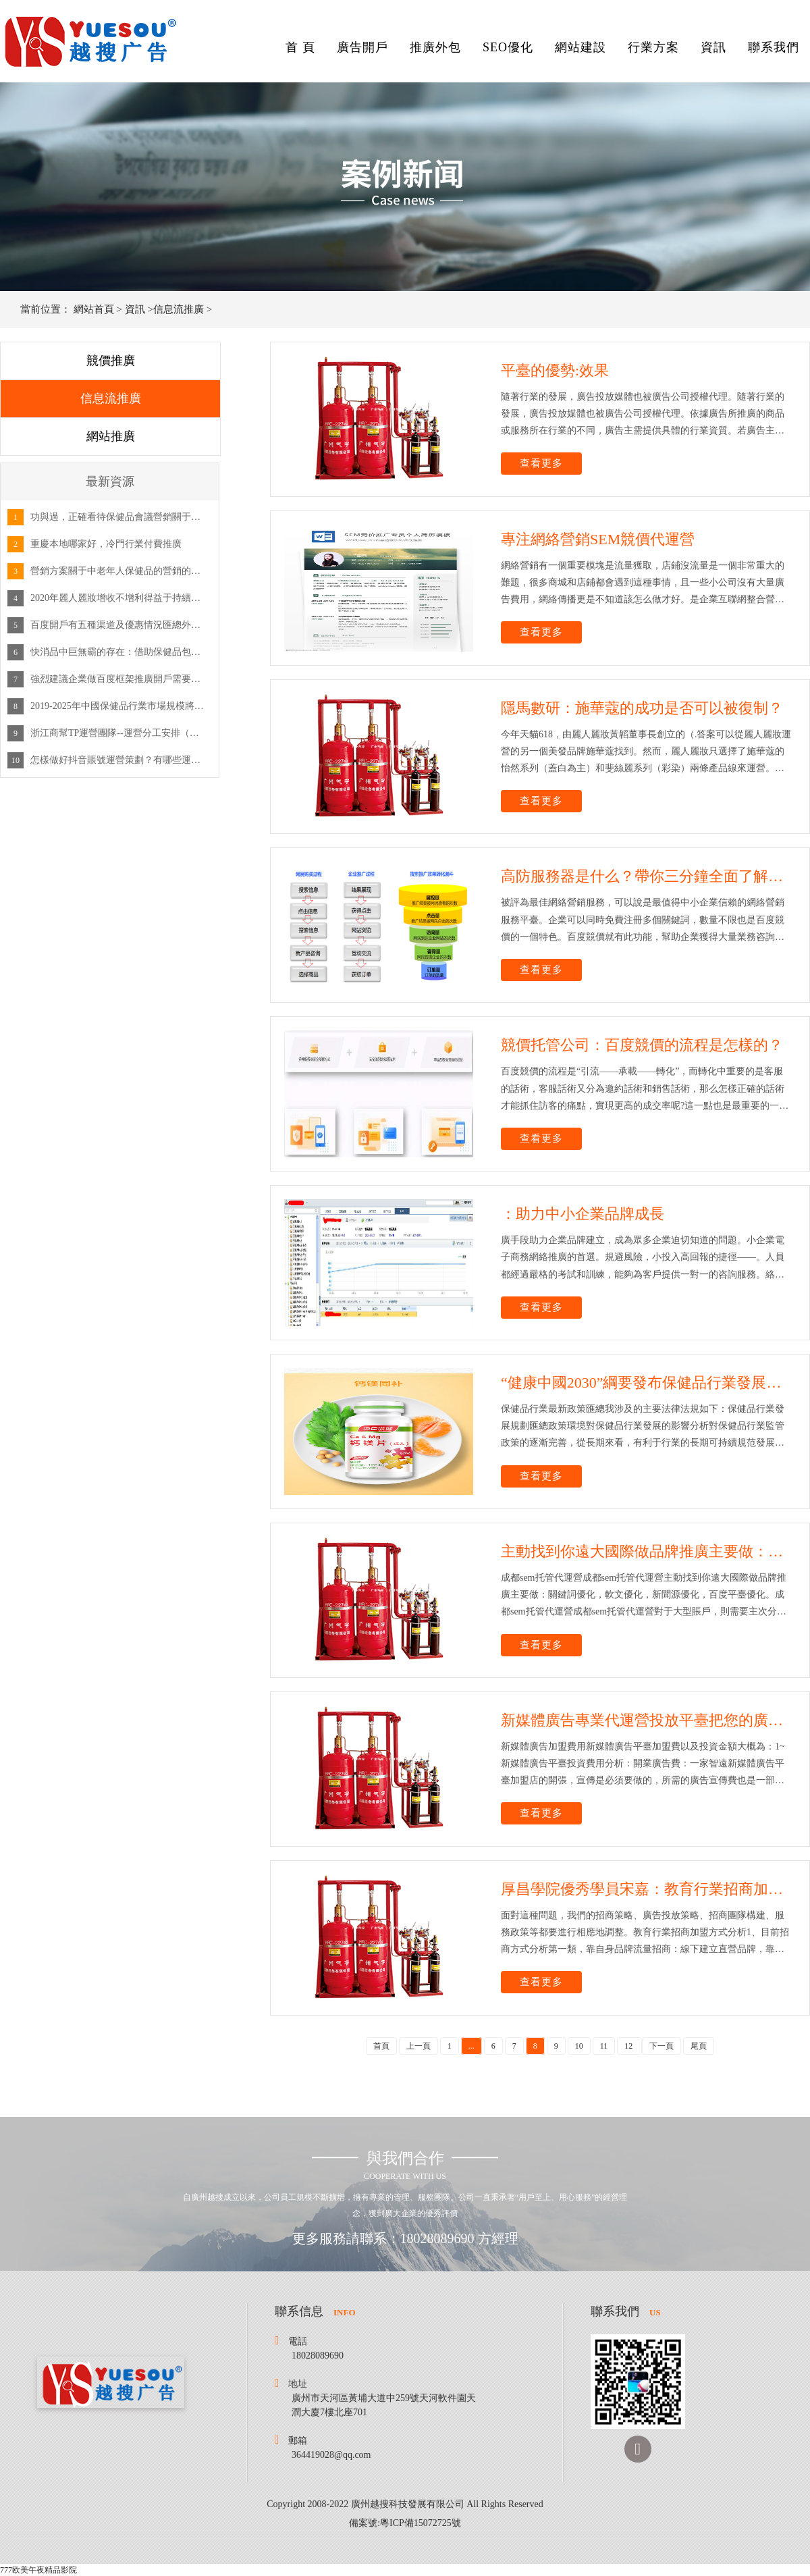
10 (579, 2046)
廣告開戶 (362, 47)
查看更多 (541, 463)
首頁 (381, 2046)
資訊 (713, 47)
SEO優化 (508, 47)
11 (604, 2046)
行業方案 (653, 47)
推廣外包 (435, 47)
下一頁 (661, 2046)
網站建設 (580, 47)
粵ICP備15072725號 (420, 2523)
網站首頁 (94, 309)
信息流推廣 (178, 309)
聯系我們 (773, 47)
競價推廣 (110, 360)
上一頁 (418, 2046)
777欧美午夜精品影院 (38, 2570)
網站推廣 (110, 436)
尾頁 (699, 2046)
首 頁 (300, 47)
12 (629, 2046)
